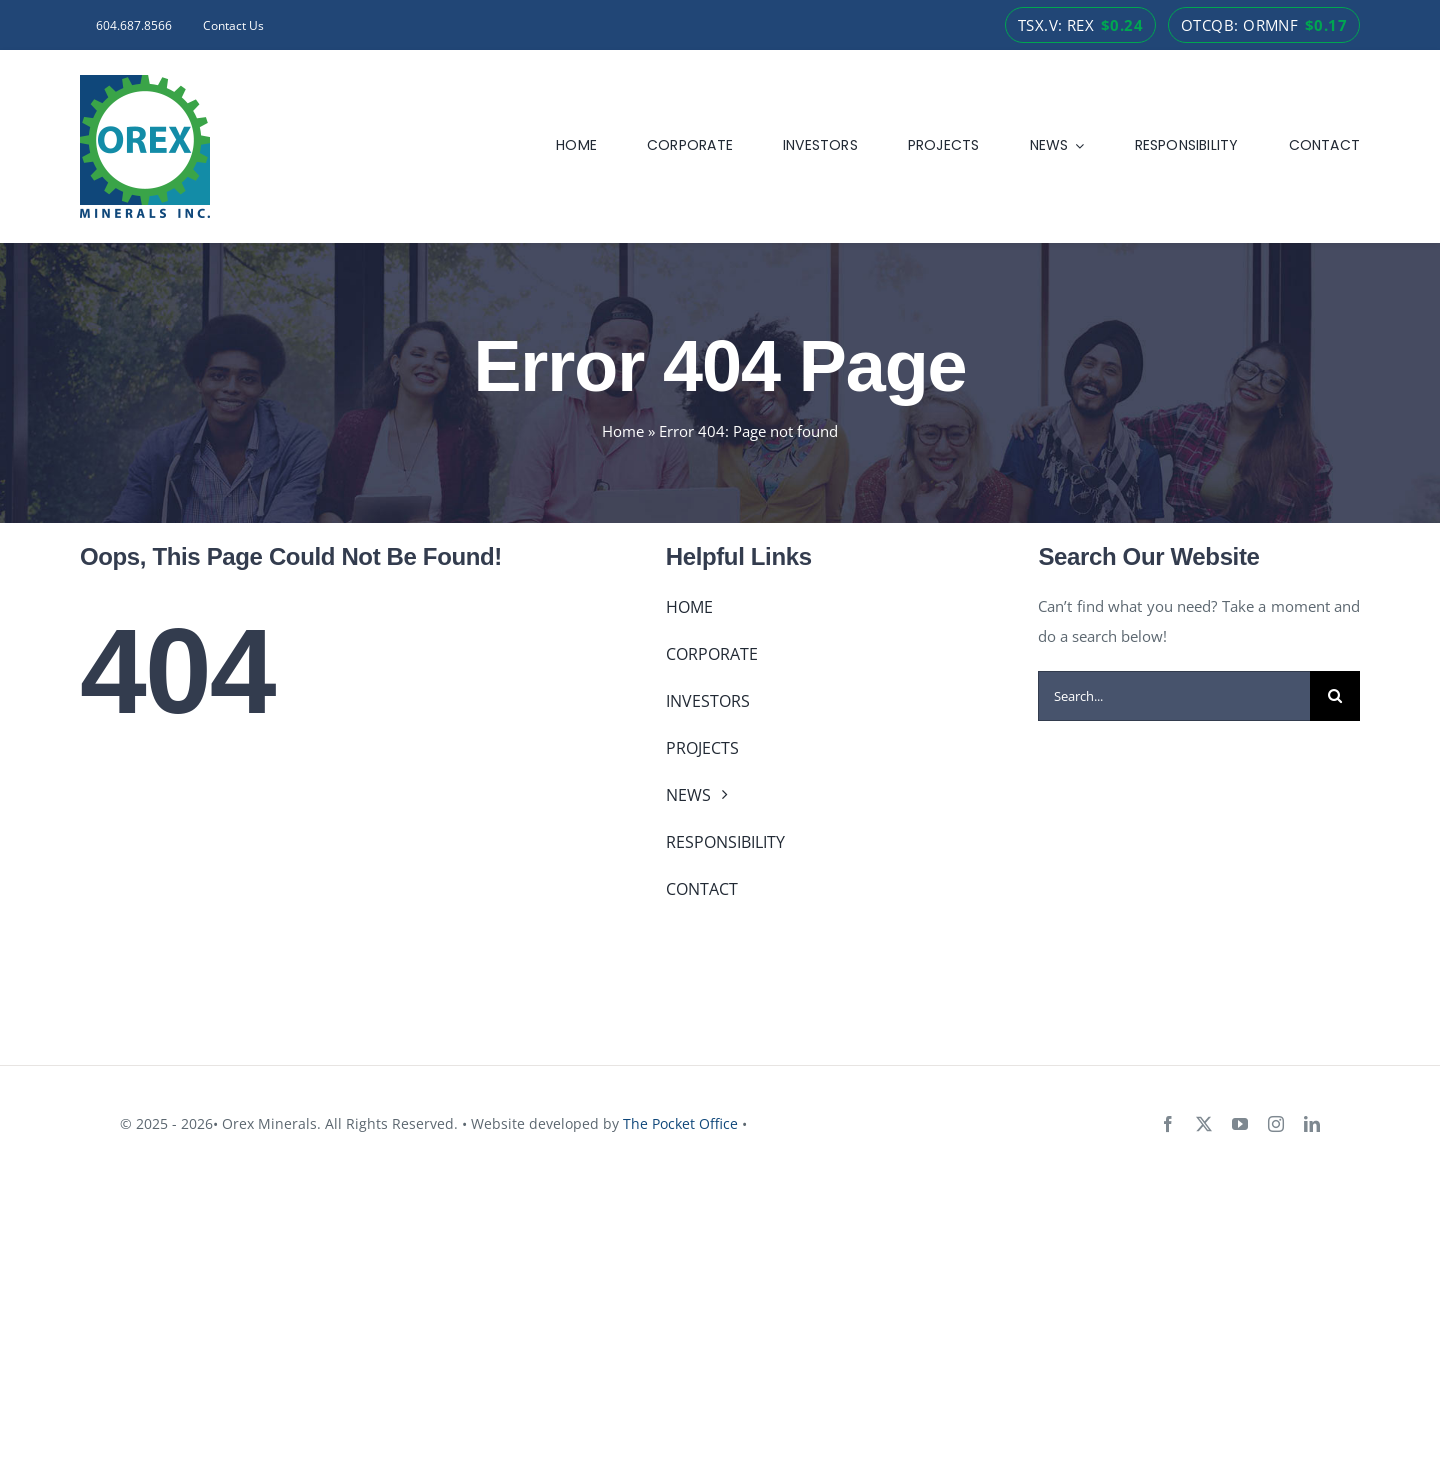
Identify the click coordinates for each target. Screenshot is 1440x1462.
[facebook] (1168, 1124)
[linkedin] (1312, 1124)
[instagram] (1276, 1124)
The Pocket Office (680, 1123)
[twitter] (1204, 1124)
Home (623, 431)
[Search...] (1174, 696)
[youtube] (1240, 1124)
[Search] (1335, 696)
